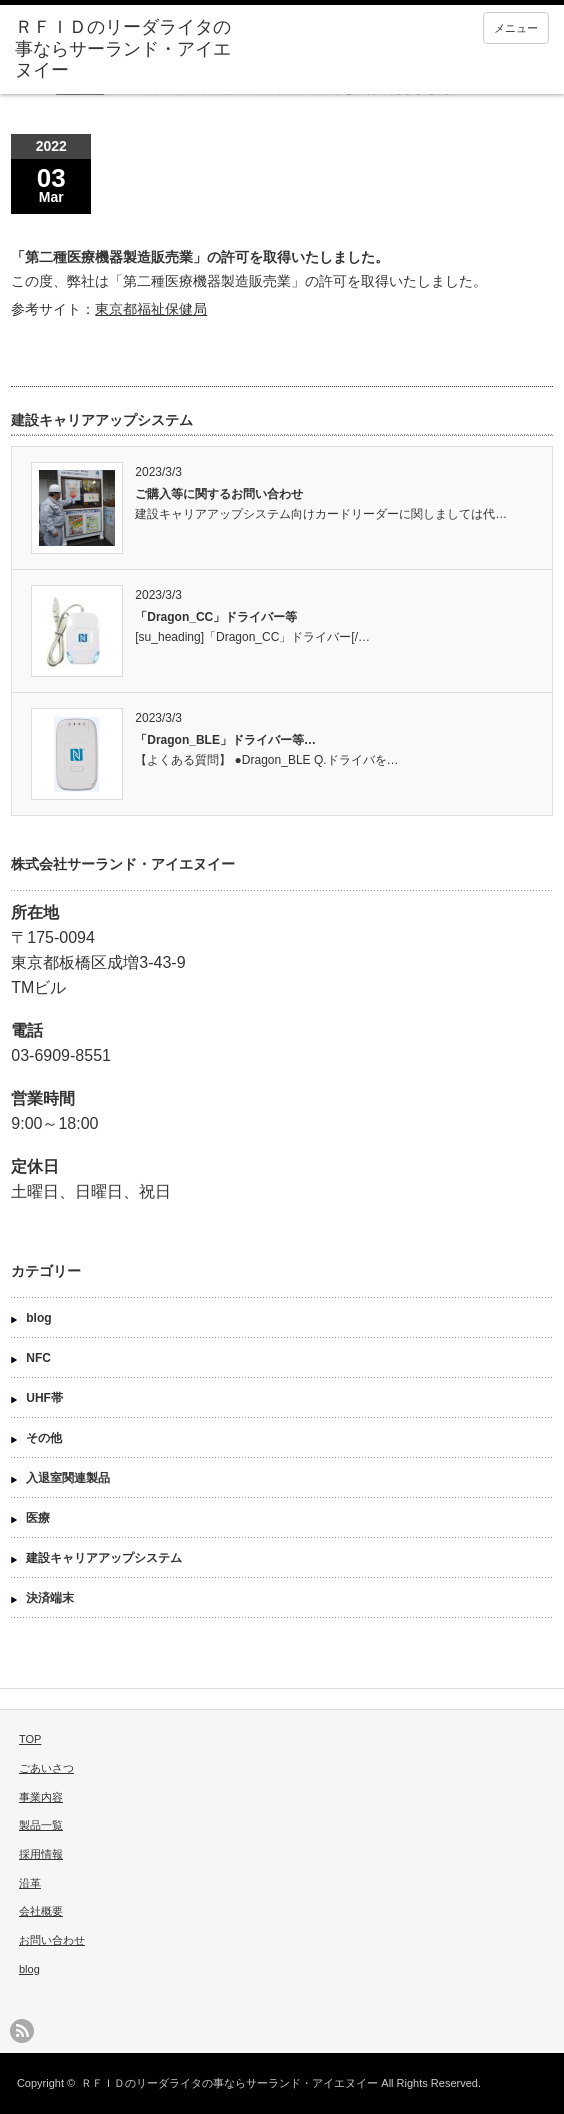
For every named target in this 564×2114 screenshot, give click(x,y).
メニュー (516, 28)
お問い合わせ (52, 1940)
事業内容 (41, 1797)
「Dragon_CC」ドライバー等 (216, 617)
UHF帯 (44, 1398)
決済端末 (50, 1598)
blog (38, 1318)
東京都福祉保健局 (151, 309)
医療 (38, 1518)
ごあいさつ (46, 1768)
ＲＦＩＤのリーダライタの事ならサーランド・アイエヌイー (229, 2083)
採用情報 (41, 1854)
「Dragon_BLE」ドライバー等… (225, 740)
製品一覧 (41, 1825)
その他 (44, 1438)
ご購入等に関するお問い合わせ (219, 494)
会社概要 (41, 1911)
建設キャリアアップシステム (104, 1558)
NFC (38, 1358)
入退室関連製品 (68, 1478)
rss (22, 2031)
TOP (30, 1739)
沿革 (30, 1883)
